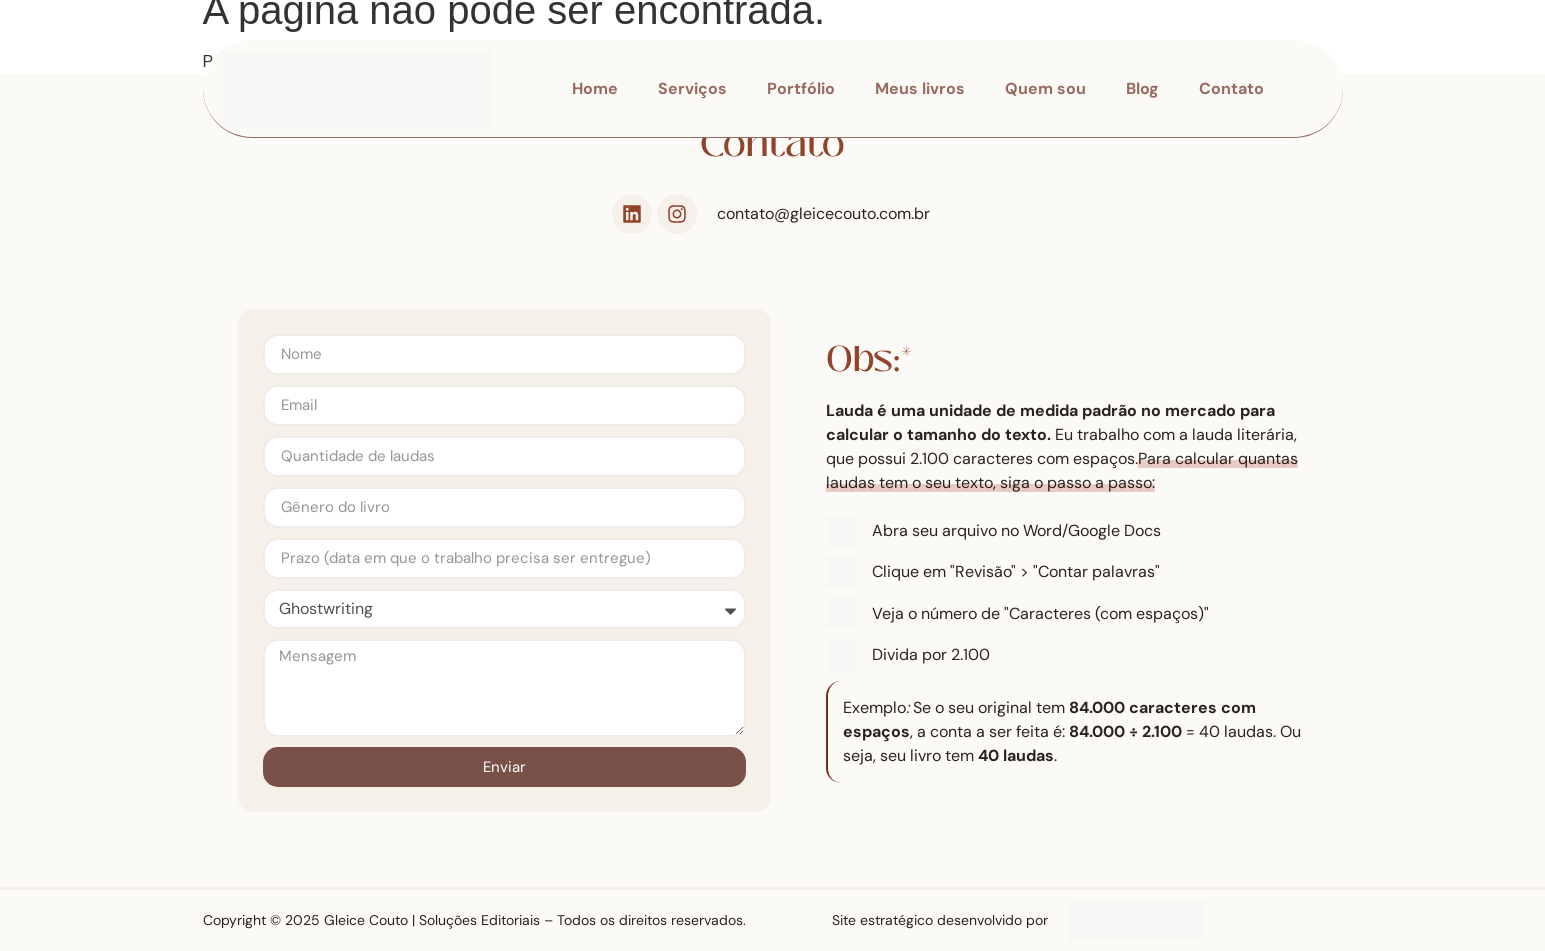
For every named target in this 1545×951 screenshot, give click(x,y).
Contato (1231, 88)
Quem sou (1045, 88)
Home (595, 88)
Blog (1142, 88)
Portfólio (801, 88)
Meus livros (920, 88)
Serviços (692, 88)
